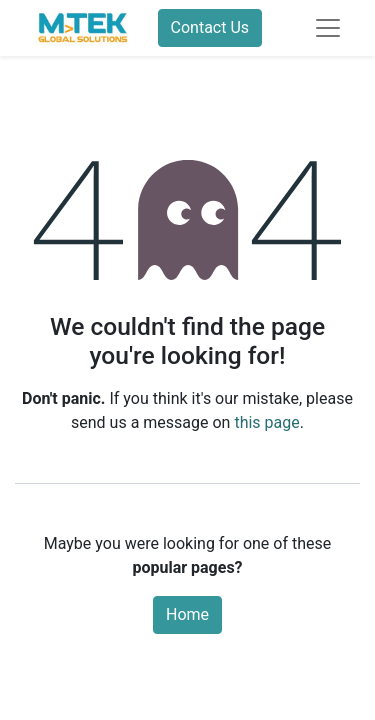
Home (187, 614)
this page (266, 422)
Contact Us (210, 27)
